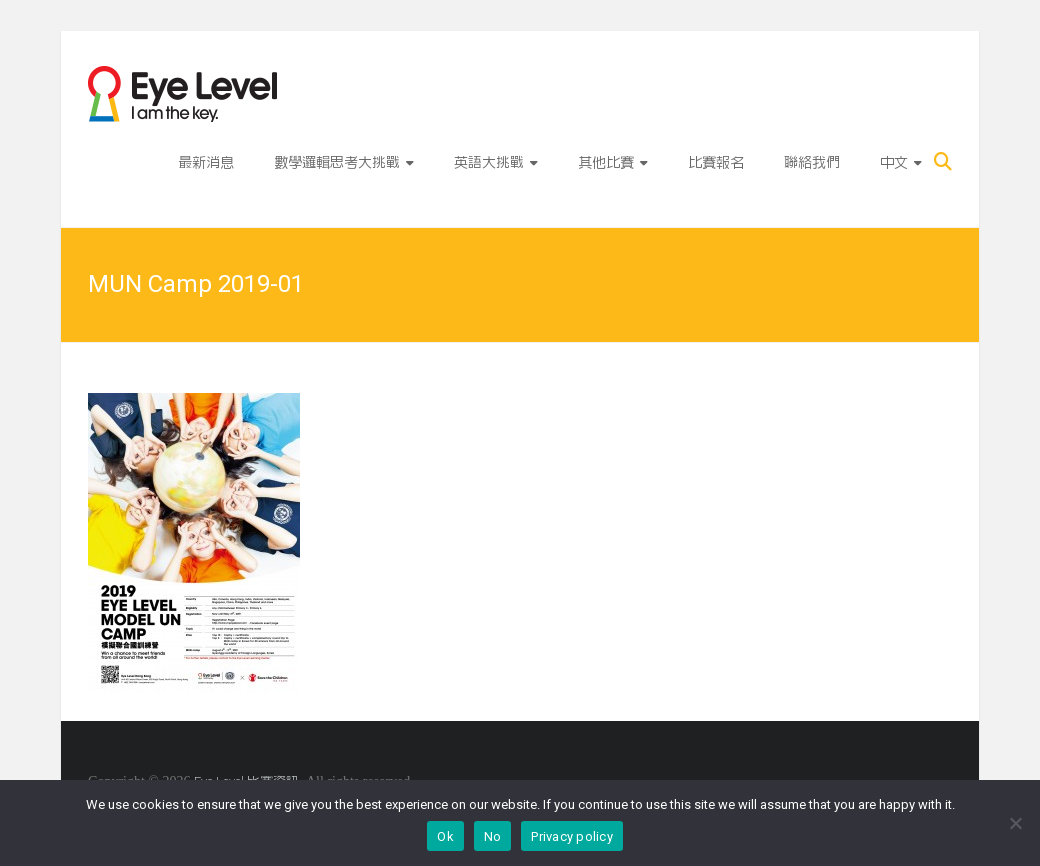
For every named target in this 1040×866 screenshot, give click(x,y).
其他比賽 (606, 162)
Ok (445, 836)
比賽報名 (716, 162)
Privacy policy (572, 836)
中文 (894, 162)
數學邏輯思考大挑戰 (337, 162)
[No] (1015, 823)
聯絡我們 (812, 162)
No (493, 836)
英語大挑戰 (489, 162)
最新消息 (206, 162)
